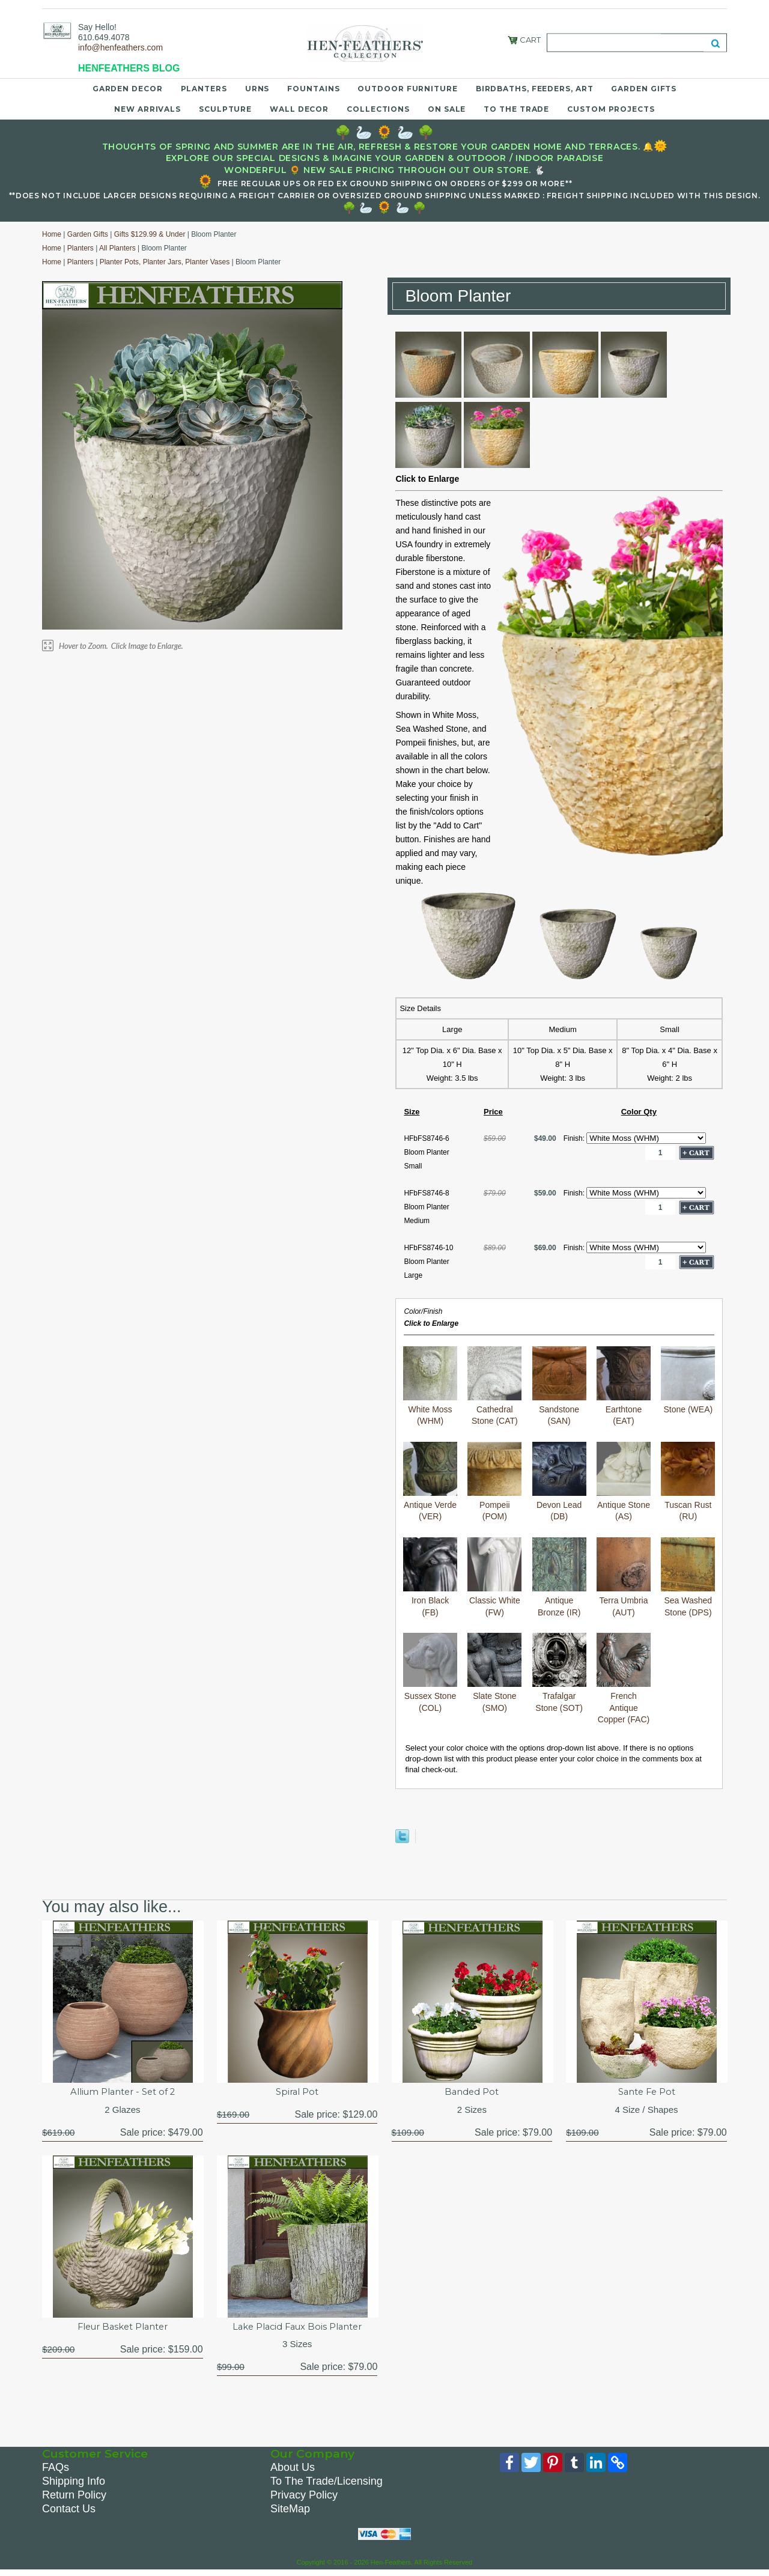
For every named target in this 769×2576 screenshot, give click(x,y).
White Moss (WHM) (430, 1386)
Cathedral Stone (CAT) (494, 1386)
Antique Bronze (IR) (559, 1577)
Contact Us (69, 2513)
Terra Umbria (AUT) (624, 1577)
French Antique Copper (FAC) (624, 1678)
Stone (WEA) (688, 1380)
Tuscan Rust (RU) (688, 1482)
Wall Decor (299, 109)
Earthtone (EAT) (624, 1386)
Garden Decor (128, 88)
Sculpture (225, 109)
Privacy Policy (304, 2499)
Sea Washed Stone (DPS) (688, 1577)
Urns (257, 88)
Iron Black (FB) (430, 1577)
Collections (378, 109)
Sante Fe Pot (646, 2092)
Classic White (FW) (494, 1577)
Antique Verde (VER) (430, 1482)
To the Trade (516, 109)
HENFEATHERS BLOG (129, 68)
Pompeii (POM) (494, 1482)
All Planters (117, 248)
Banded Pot (472, 2092)
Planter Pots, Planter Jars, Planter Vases (165, 262)
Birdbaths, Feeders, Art (535, 88)
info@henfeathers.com (120, 47)
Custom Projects (611, 109)
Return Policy (74, 2499)
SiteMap (290, 2513)
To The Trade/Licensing (326, 2485)
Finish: (575, 1138)
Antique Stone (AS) (624, 1482)
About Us (292, 2471)
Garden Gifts (643, 88)
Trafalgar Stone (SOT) (559, 1673)
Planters (204, 88)
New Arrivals (147, 109)
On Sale (447, 109)
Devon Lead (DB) (559, 1482)
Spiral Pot (297, 2092)
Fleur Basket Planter (122, 2329)
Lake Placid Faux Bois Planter (297, 2329)
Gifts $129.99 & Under (150, 234)
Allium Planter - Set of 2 (122, 2092)
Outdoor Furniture (407, 88)
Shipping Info (73, 2485)
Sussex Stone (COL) (430, 1673)
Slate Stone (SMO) (494, 1673)
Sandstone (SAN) (559, 1386)
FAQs (55, 2471)
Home (51, 234)
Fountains (313, 88)
